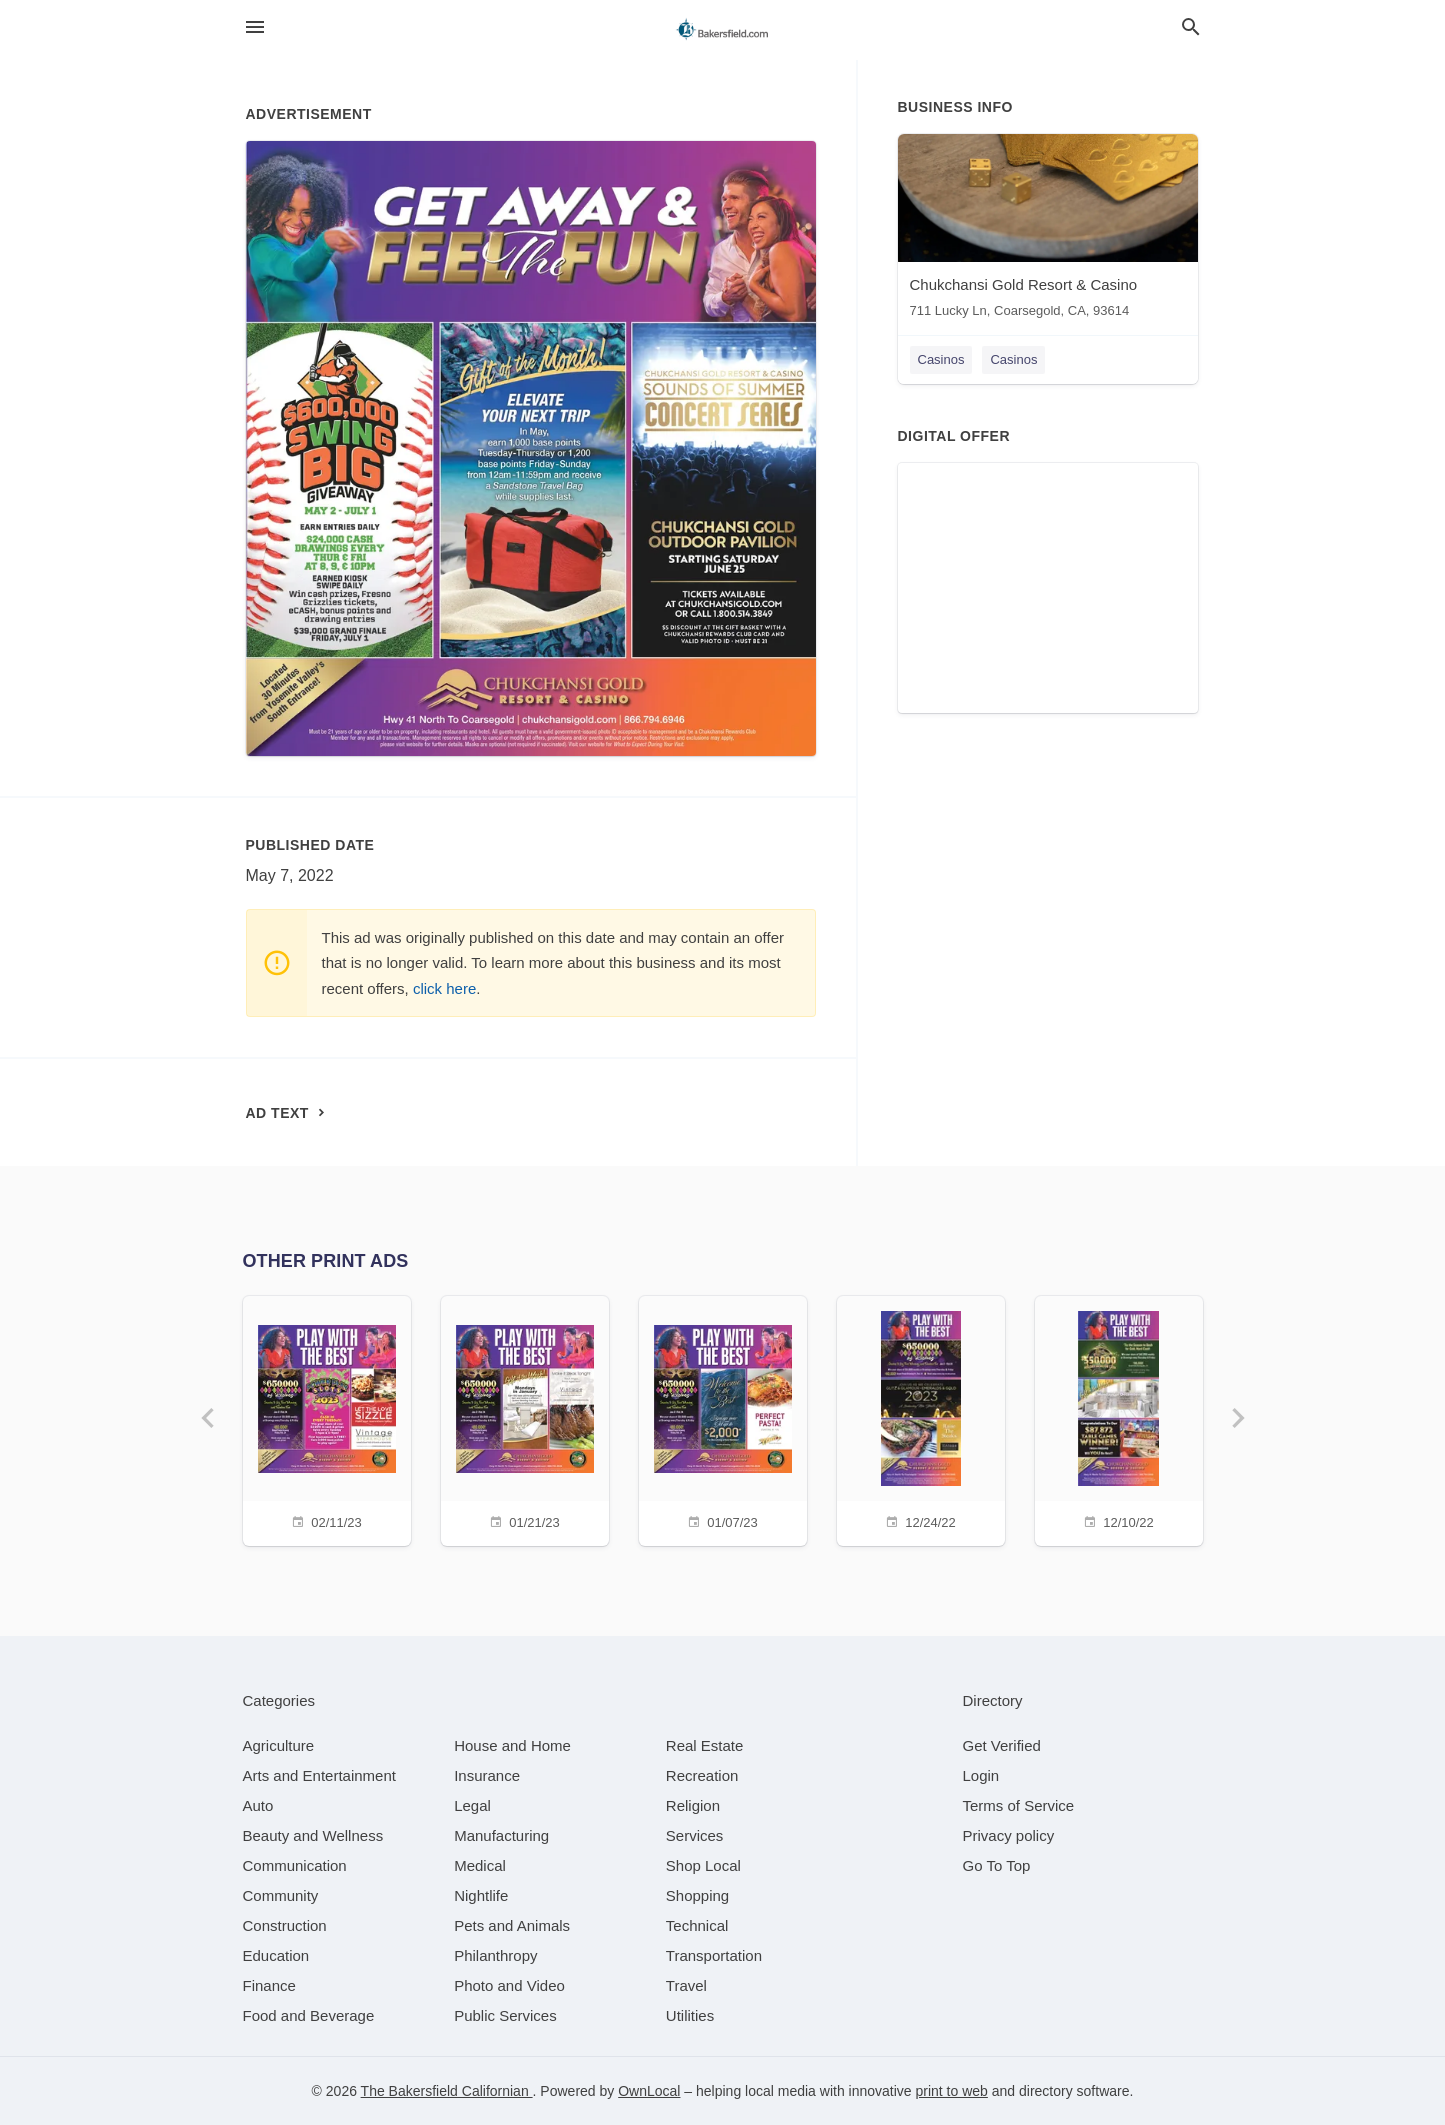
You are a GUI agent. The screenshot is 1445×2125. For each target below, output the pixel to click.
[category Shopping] (697, 1895)
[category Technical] (697, 1925)
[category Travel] (686, 1985)
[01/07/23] (723, 1418)
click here (444, 988)
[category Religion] (693, 1805)
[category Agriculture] (279, 1745)
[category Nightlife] (481, 1895)
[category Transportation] (714, 1955)
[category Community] (281, 1895)
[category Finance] (269, 1985)
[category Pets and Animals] (512, 1925)
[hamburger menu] (255, 27)
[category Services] (695, 1835)
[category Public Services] (505, 2015)
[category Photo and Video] (509, 1985)
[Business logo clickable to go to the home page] (723, 30)
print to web (952, 2091)
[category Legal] (472, 1805)
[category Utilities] (690, 2015)
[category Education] (276, 1955)
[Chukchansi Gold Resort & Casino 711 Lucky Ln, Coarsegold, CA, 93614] (1048, 230)
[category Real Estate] (705, 1745)
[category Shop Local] (703, 1865)
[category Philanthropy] (495, 1955)
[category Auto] (258, 1805)
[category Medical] (480, 1865)
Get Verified (1002, 1745)
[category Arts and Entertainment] (319, 1775)
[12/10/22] (1119, 1418)
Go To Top (997, 1865)
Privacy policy (1009, 1835)
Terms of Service (1019, 1805)
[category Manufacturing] (501, 1835)
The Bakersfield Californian (447, 2091)
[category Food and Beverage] (309, 2015)
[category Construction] (285, 1925)
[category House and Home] (512, 1745)
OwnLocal (649, 2091)
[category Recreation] (702, 1775)
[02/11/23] (327, 1418)
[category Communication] (295, 1865)
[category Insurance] (487, 1775)
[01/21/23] (525, 1418)
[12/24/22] (921, 1418)
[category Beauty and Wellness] (313, 1835)
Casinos (941, 359)
